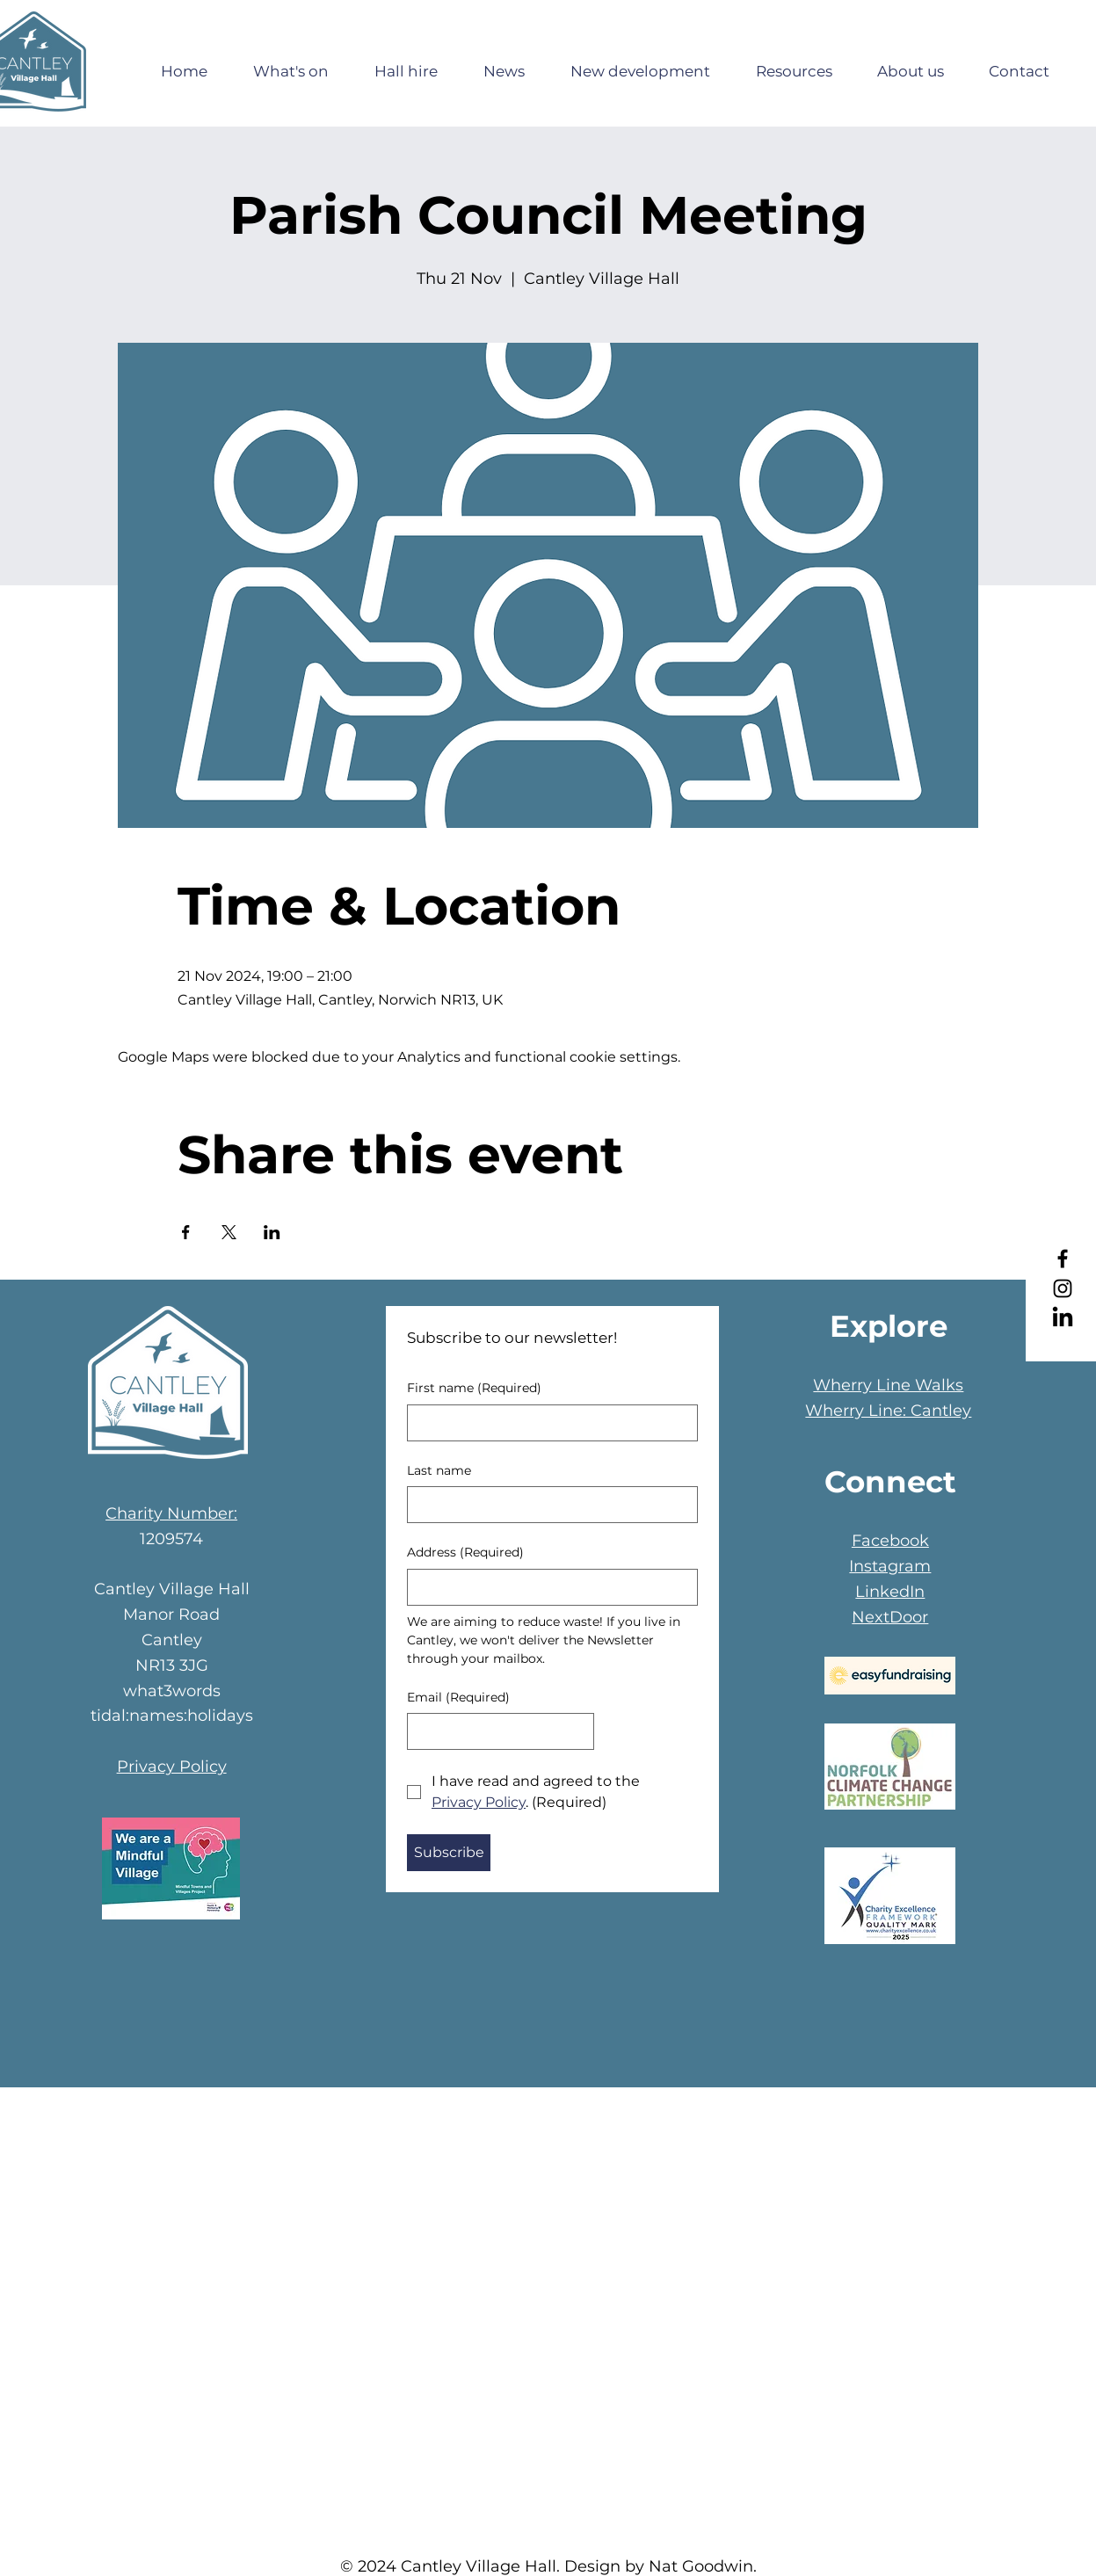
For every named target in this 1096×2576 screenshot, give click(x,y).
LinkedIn (890, 1591)
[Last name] (547, 1504)
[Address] (547, 1587)
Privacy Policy (172, 1766)
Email (458, 1698)
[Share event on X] (229, 1232)
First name (474, 1388)
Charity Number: (171, 1513)
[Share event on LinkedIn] (272, 1232)
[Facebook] (1062, 1258)
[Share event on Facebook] (186, 1232)
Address (465, 1553)
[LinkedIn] (1062, 1318)
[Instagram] (1062, 1288)
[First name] (547, 1422)
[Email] (495, 1731)
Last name (439, 1470)
